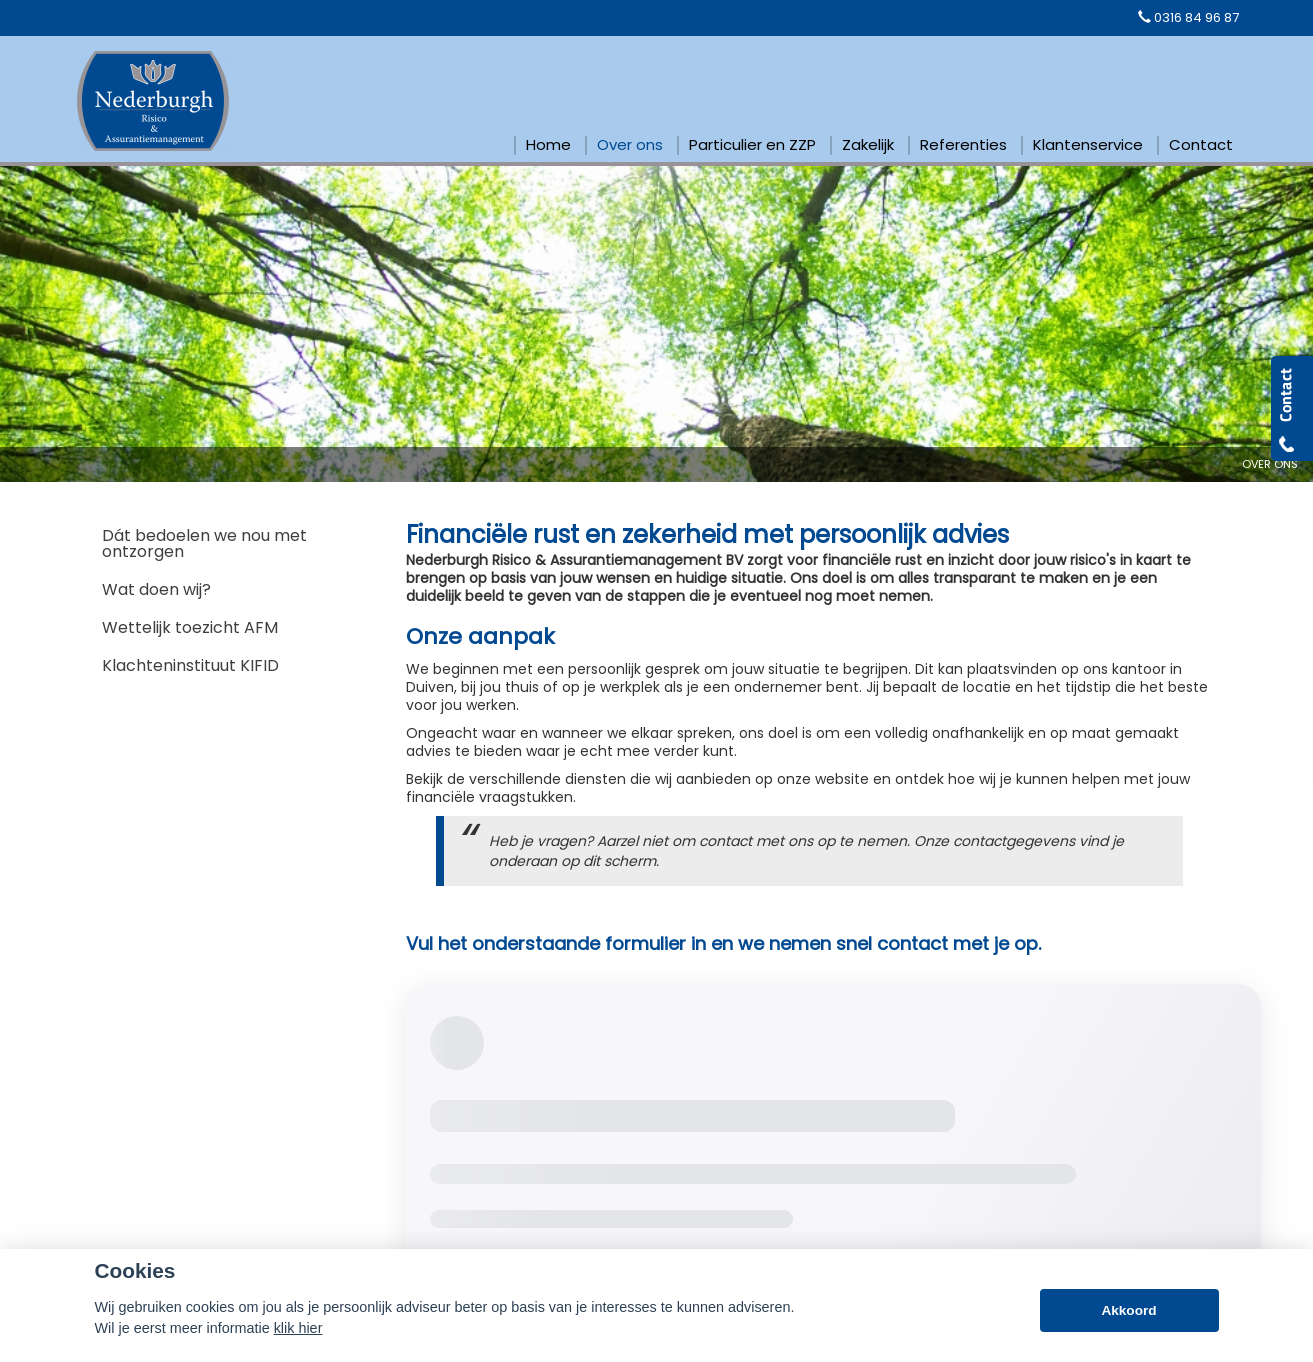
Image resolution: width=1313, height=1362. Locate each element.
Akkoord (1128, 1310)
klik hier (298, 1328)
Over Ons (1270, 464)
